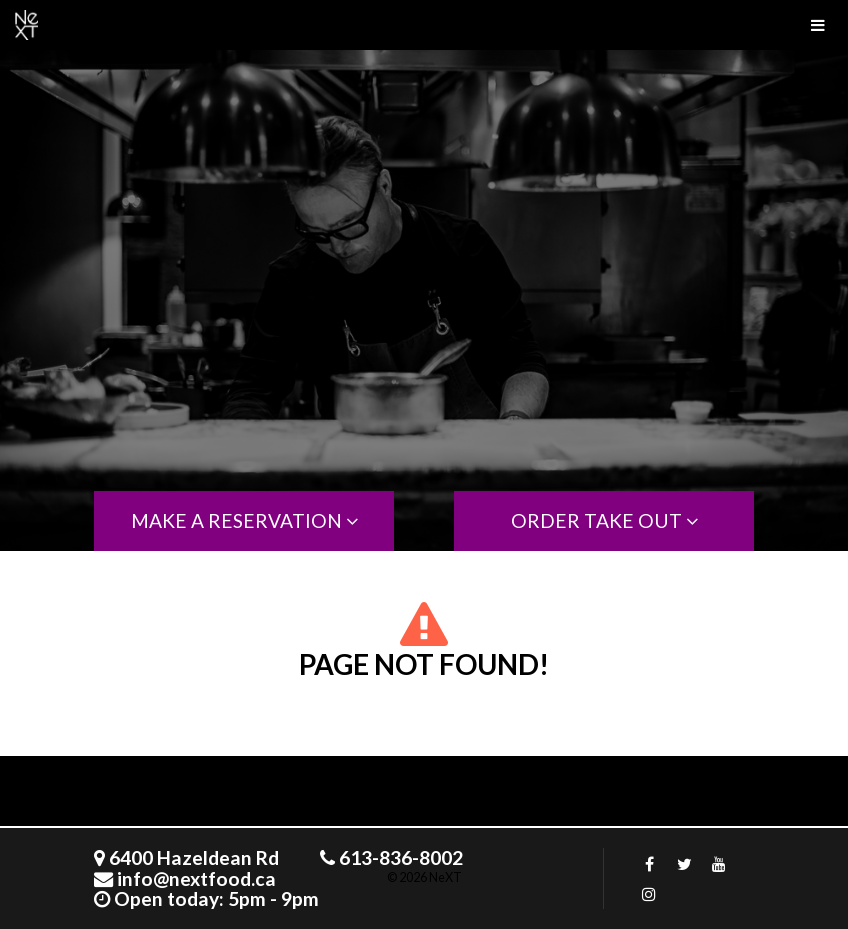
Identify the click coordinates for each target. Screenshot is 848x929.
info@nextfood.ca (196, 878)
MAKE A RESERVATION (244, 520)
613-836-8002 (401, 857)
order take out (604, 520)
